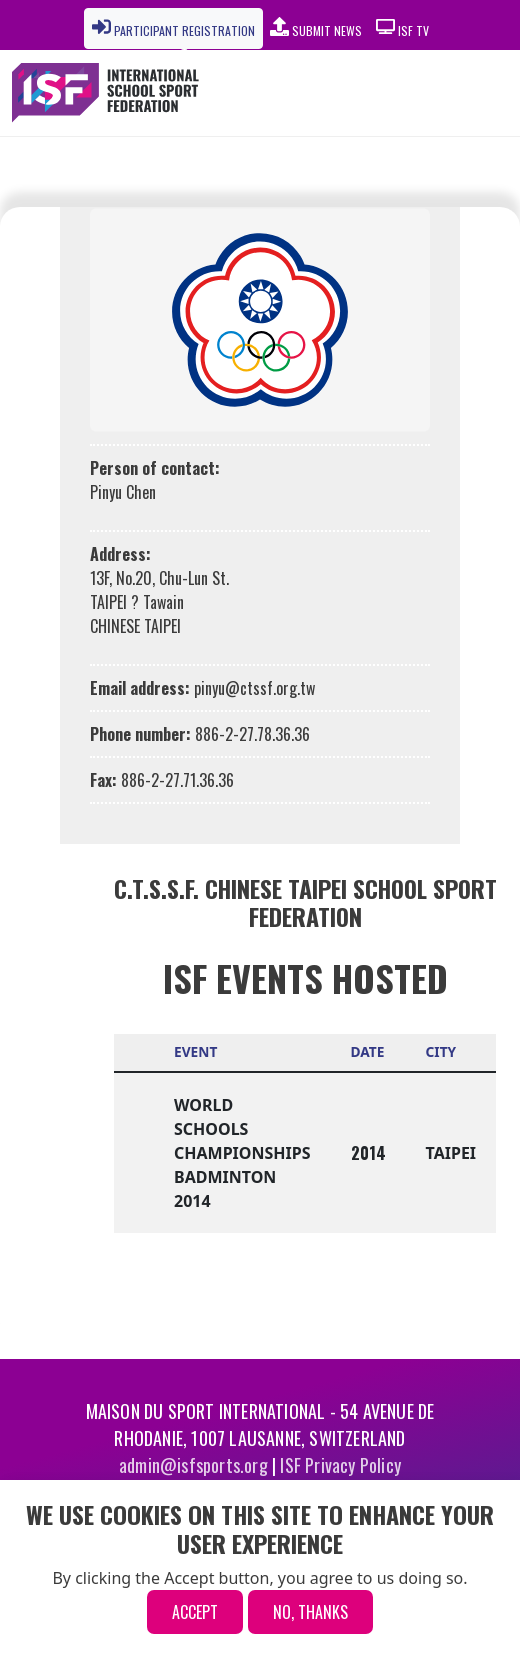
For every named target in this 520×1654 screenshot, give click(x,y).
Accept (195, 1612)
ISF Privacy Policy (340, 1465)
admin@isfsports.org (193, 1465)
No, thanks (310, 1612)
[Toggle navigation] (446, 93)
